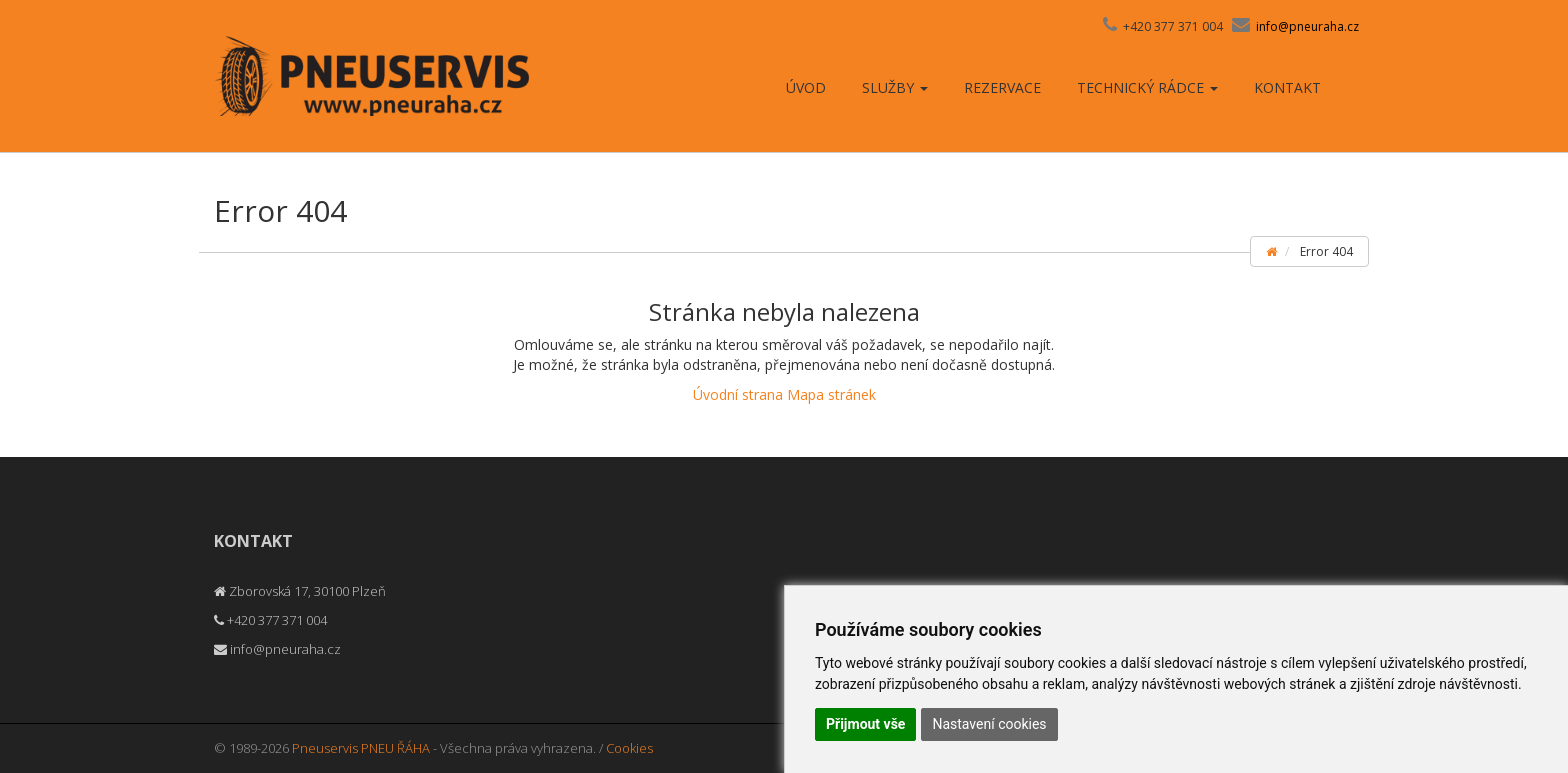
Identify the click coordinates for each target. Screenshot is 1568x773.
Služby (895, 87)
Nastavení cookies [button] (989, 724)
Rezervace (1002, 87)
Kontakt (1287, 87)
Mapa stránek (831, 394)
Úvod (806, 87)
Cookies (629, 748)
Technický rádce (1147, 87)
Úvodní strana (738, 394)
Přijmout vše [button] (865, 724)
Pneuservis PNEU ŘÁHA (361, 748)
